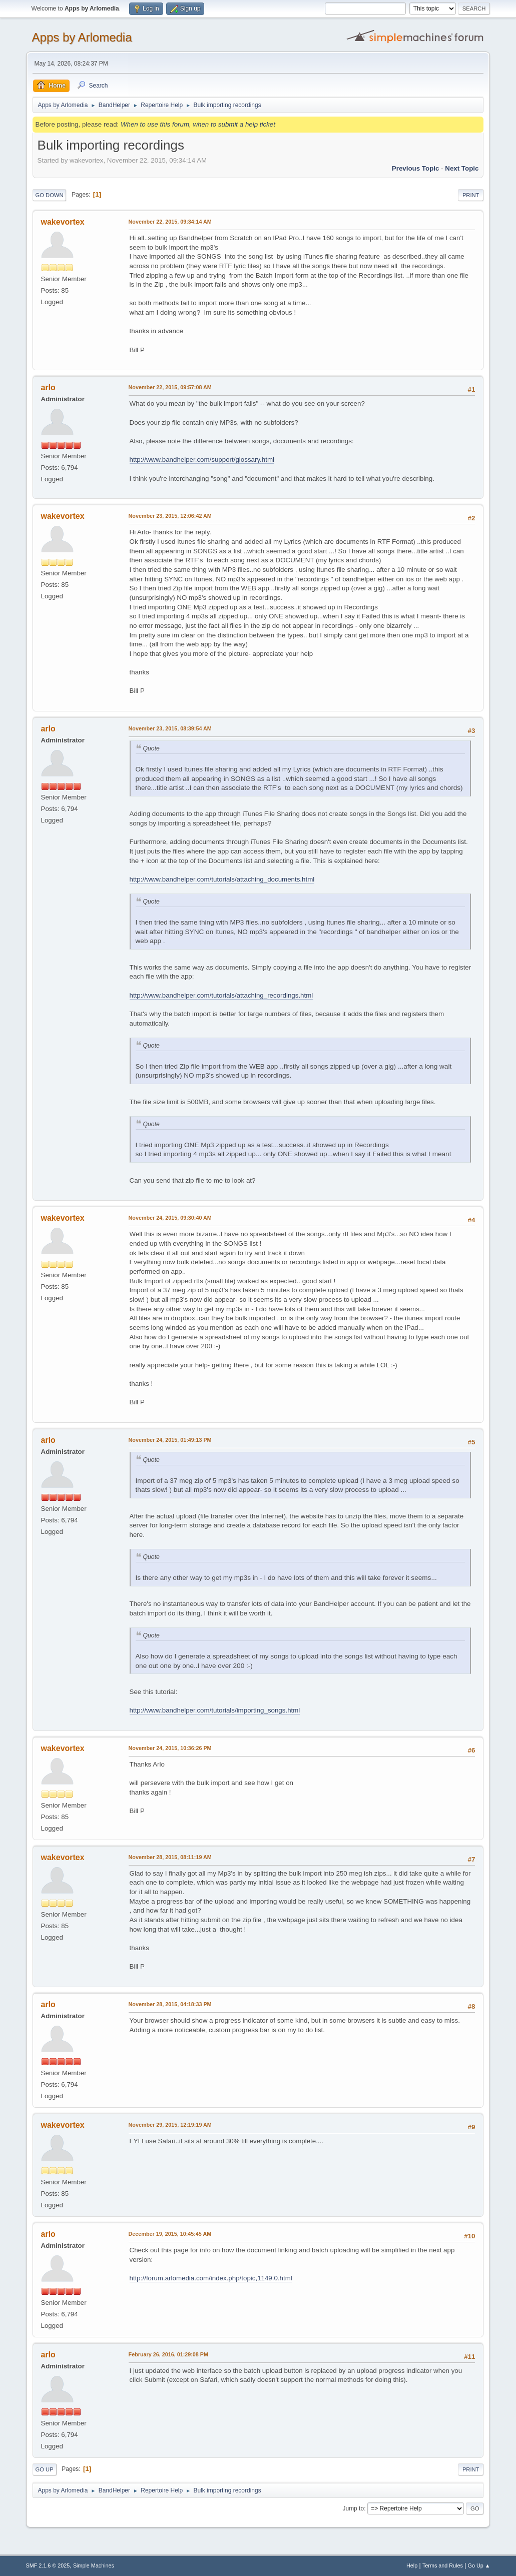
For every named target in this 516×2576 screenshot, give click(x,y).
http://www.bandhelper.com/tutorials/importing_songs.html (215, 1710)
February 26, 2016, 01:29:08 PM (168, 2354)
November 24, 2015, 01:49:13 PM (170, 1440)
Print (470, 195)
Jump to (353, 2508)
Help (411, 2565)
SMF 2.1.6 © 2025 (48, 2565)
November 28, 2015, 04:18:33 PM (170, 2004)
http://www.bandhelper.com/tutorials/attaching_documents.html (222, 879)
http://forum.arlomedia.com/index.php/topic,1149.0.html (211, 2278)
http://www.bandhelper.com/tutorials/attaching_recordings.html (221, 995)
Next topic (461, 168)
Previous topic (415, 168)
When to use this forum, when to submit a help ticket (198, 124)
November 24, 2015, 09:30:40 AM (170, 1218)
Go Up (45, 2469)
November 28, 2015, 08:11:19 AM (170, 1857)
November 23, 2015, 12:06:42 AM (170, 516)
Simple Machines (93, 2565)
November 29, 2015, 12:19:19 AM (170, 2125)
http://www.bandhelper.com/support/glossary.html (202, 459)
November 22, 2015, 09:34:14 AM (170, 222)
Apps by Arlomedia (82, 37)
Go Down (50, 195)
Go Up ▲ (479, 2565)
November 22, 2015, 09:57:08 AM (170, 387)
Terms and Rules (442, 2565)
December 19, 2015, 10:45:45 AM (170, 2234)
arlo (48, 387)
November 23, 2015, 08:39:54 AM (170, 728)
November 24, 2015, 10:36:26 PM (170, 1748)
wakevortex (63, 222)
